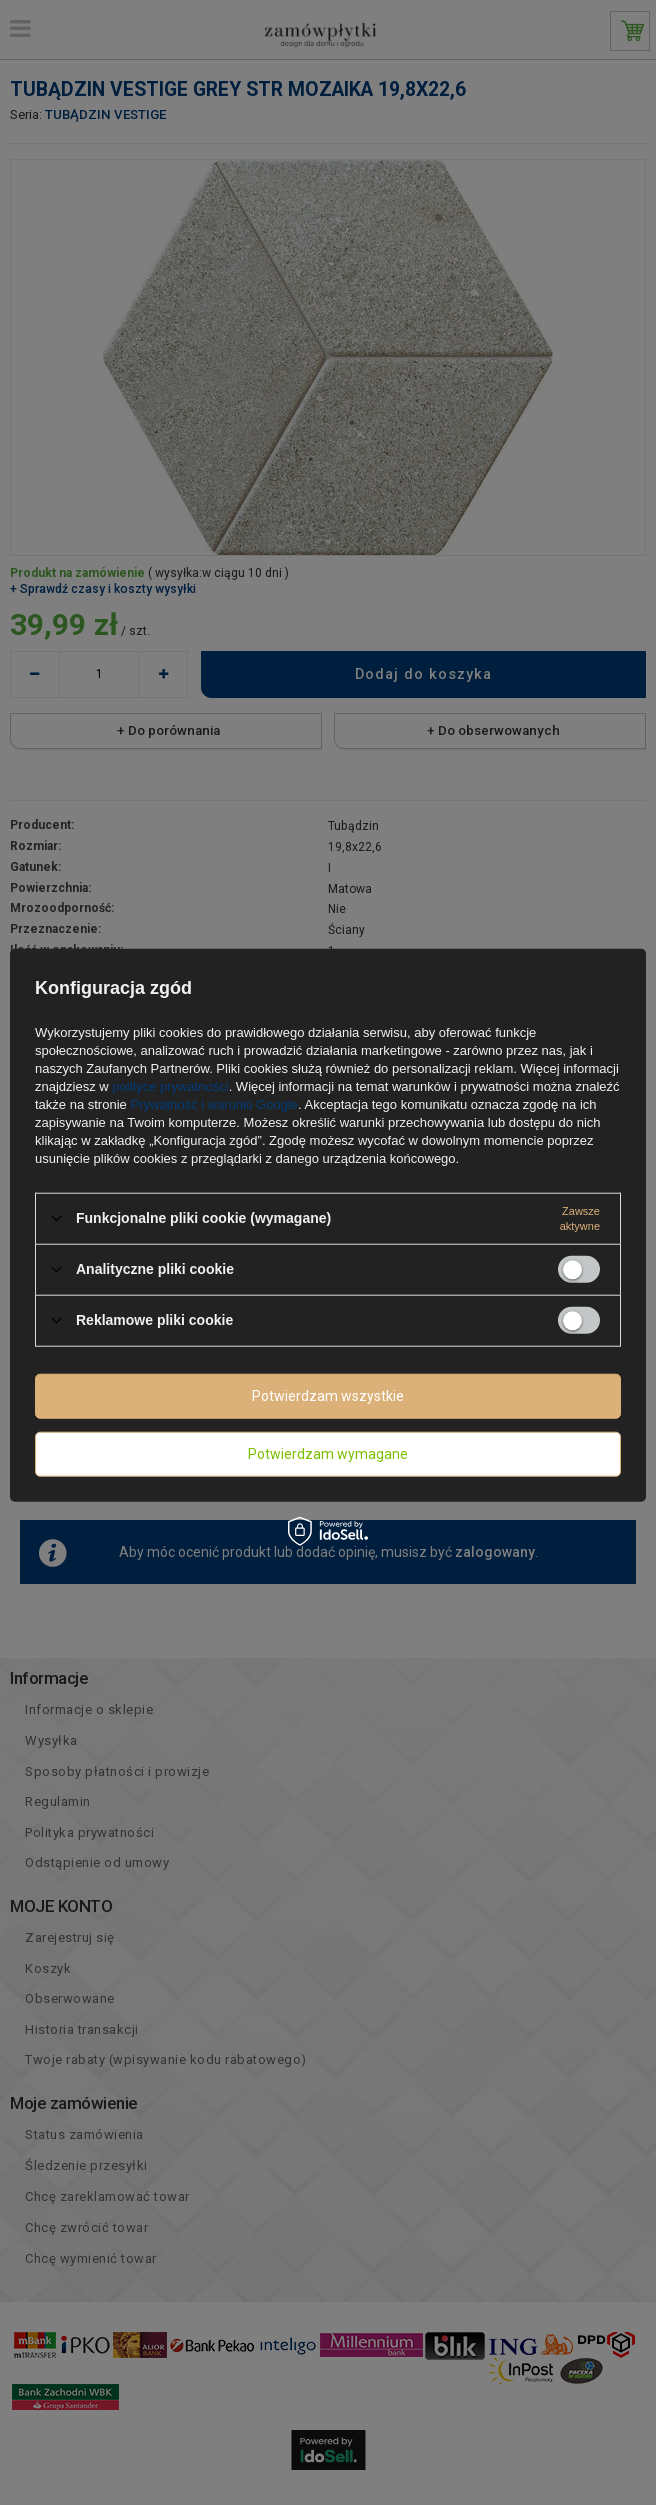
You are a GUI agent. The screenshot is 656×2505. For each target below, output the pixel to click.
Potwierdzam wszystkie (328, 1396)
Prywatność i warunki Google (214, 1103)
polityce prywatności (170, 1085)
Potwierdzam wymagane (328, 1454)
